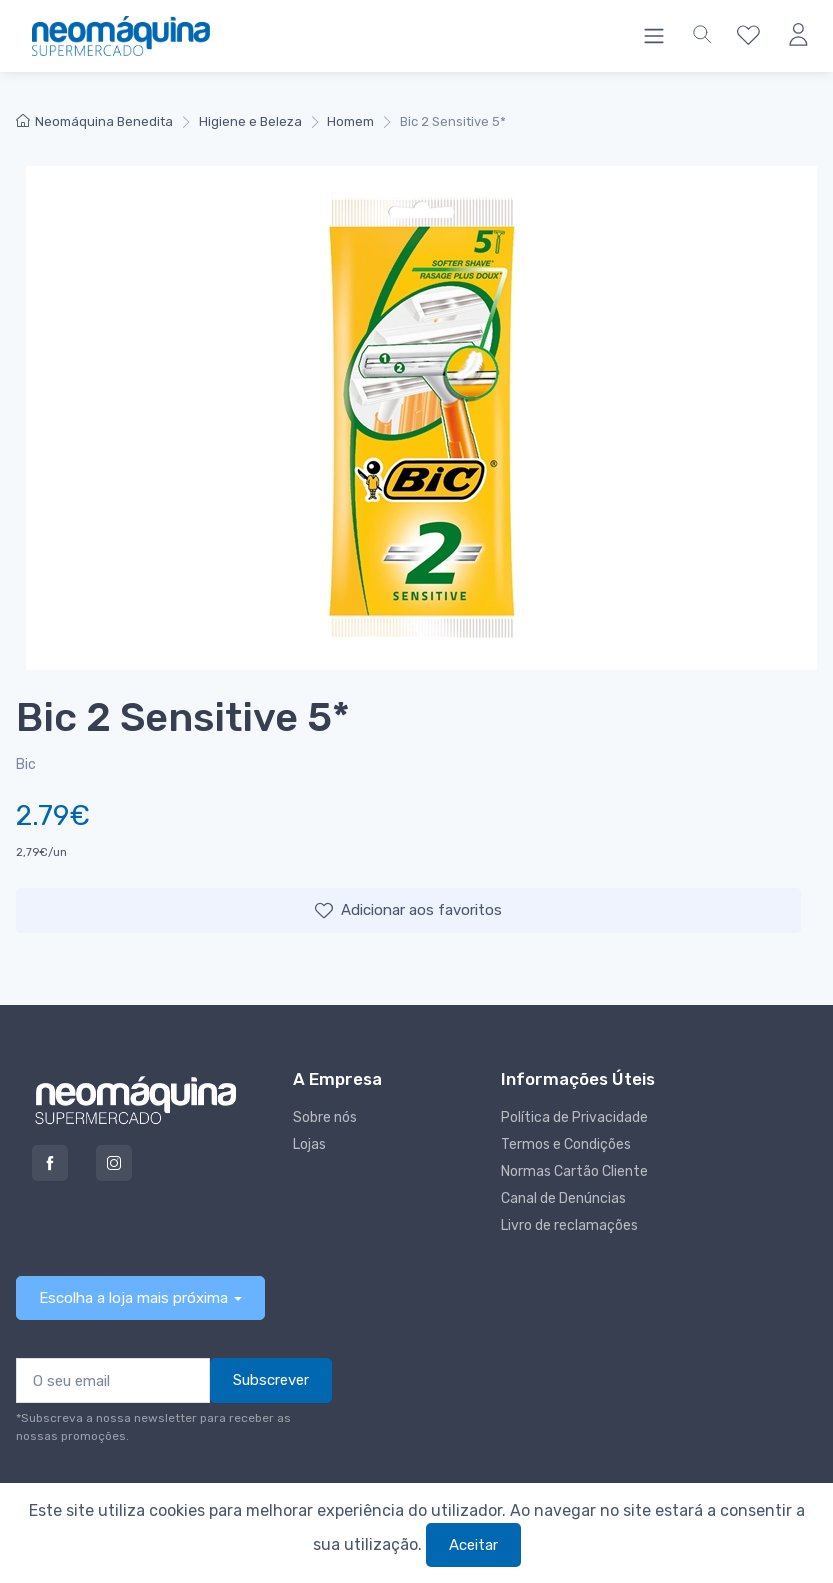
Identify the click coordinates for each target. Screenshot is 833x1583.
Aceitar (473, 1545)
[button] (702, 36)
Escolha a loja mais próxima (133, 1298)
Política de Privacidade (574, 1117)
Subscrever (271, 1380)
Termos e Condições (566, 1144)
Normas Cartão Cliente (574, 1171)
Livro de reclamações (569, 1225)
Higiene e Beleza (250, 121)
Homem (350, 121)
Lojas (309, 1144)
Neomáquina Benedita (94, 121)
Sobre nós (325, 1117)
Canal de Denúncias (563, 1198)
